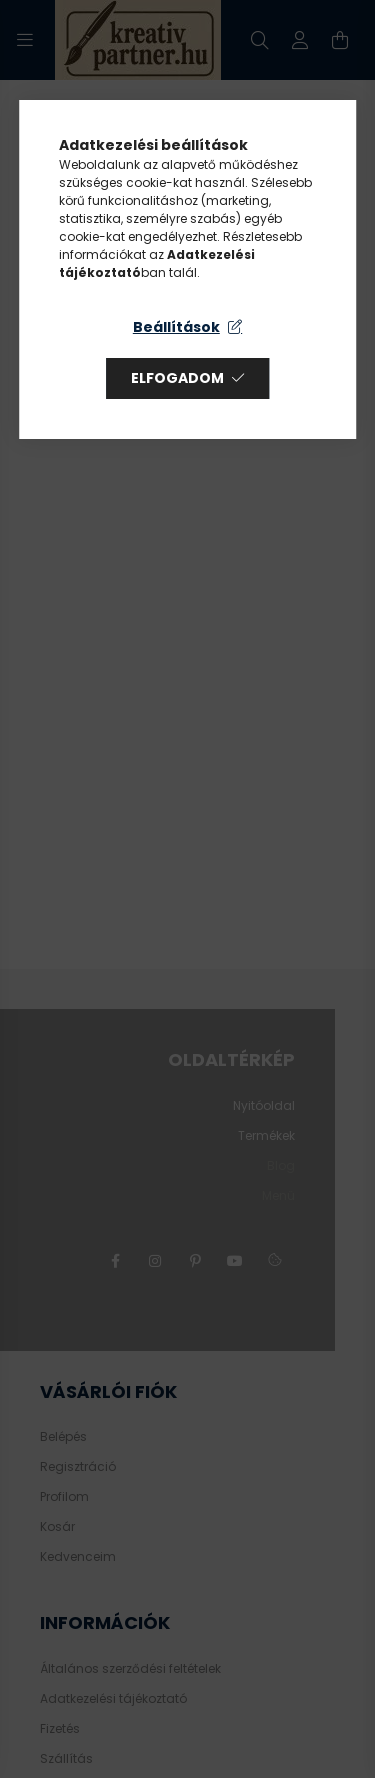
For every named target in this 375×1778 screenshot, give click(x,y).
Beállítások (176, 327)
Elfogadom (177, 378)
